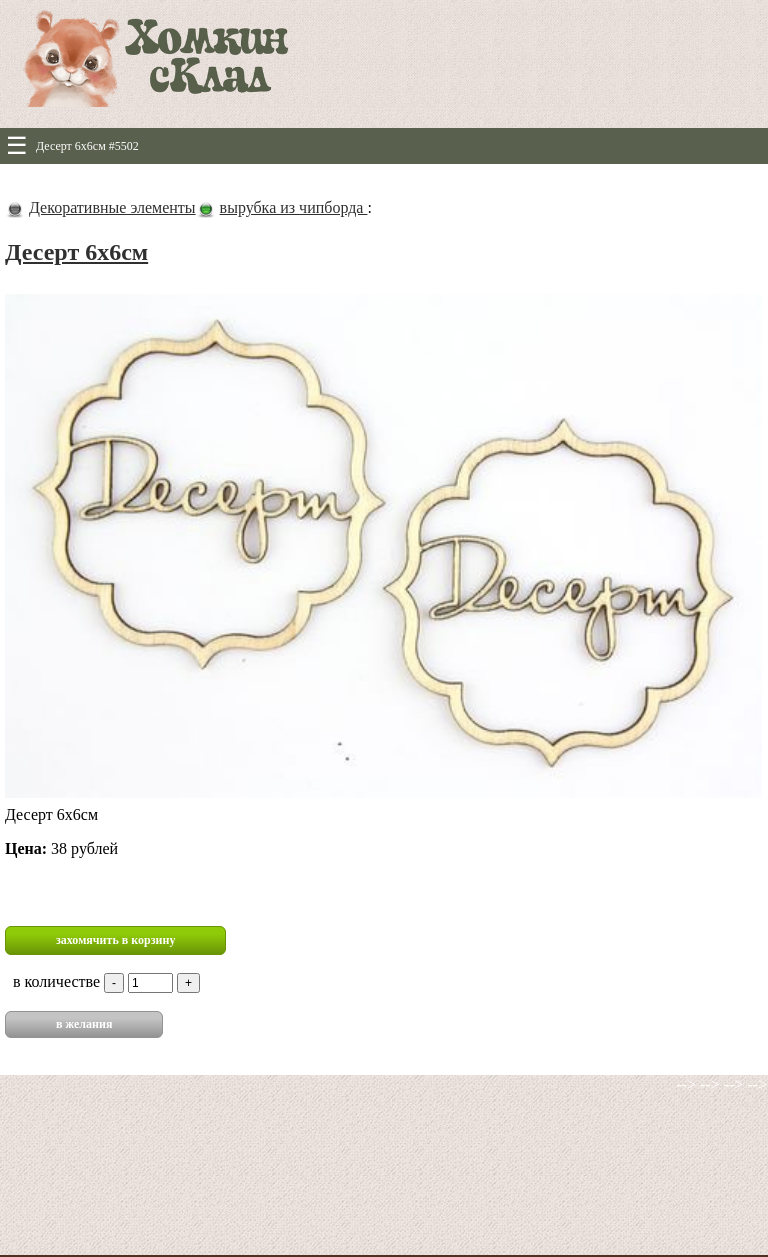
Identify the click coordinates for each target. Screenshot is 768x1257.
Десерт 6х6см (76, 252)
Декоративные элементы (112, 207)
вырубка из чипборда (294, 207)
